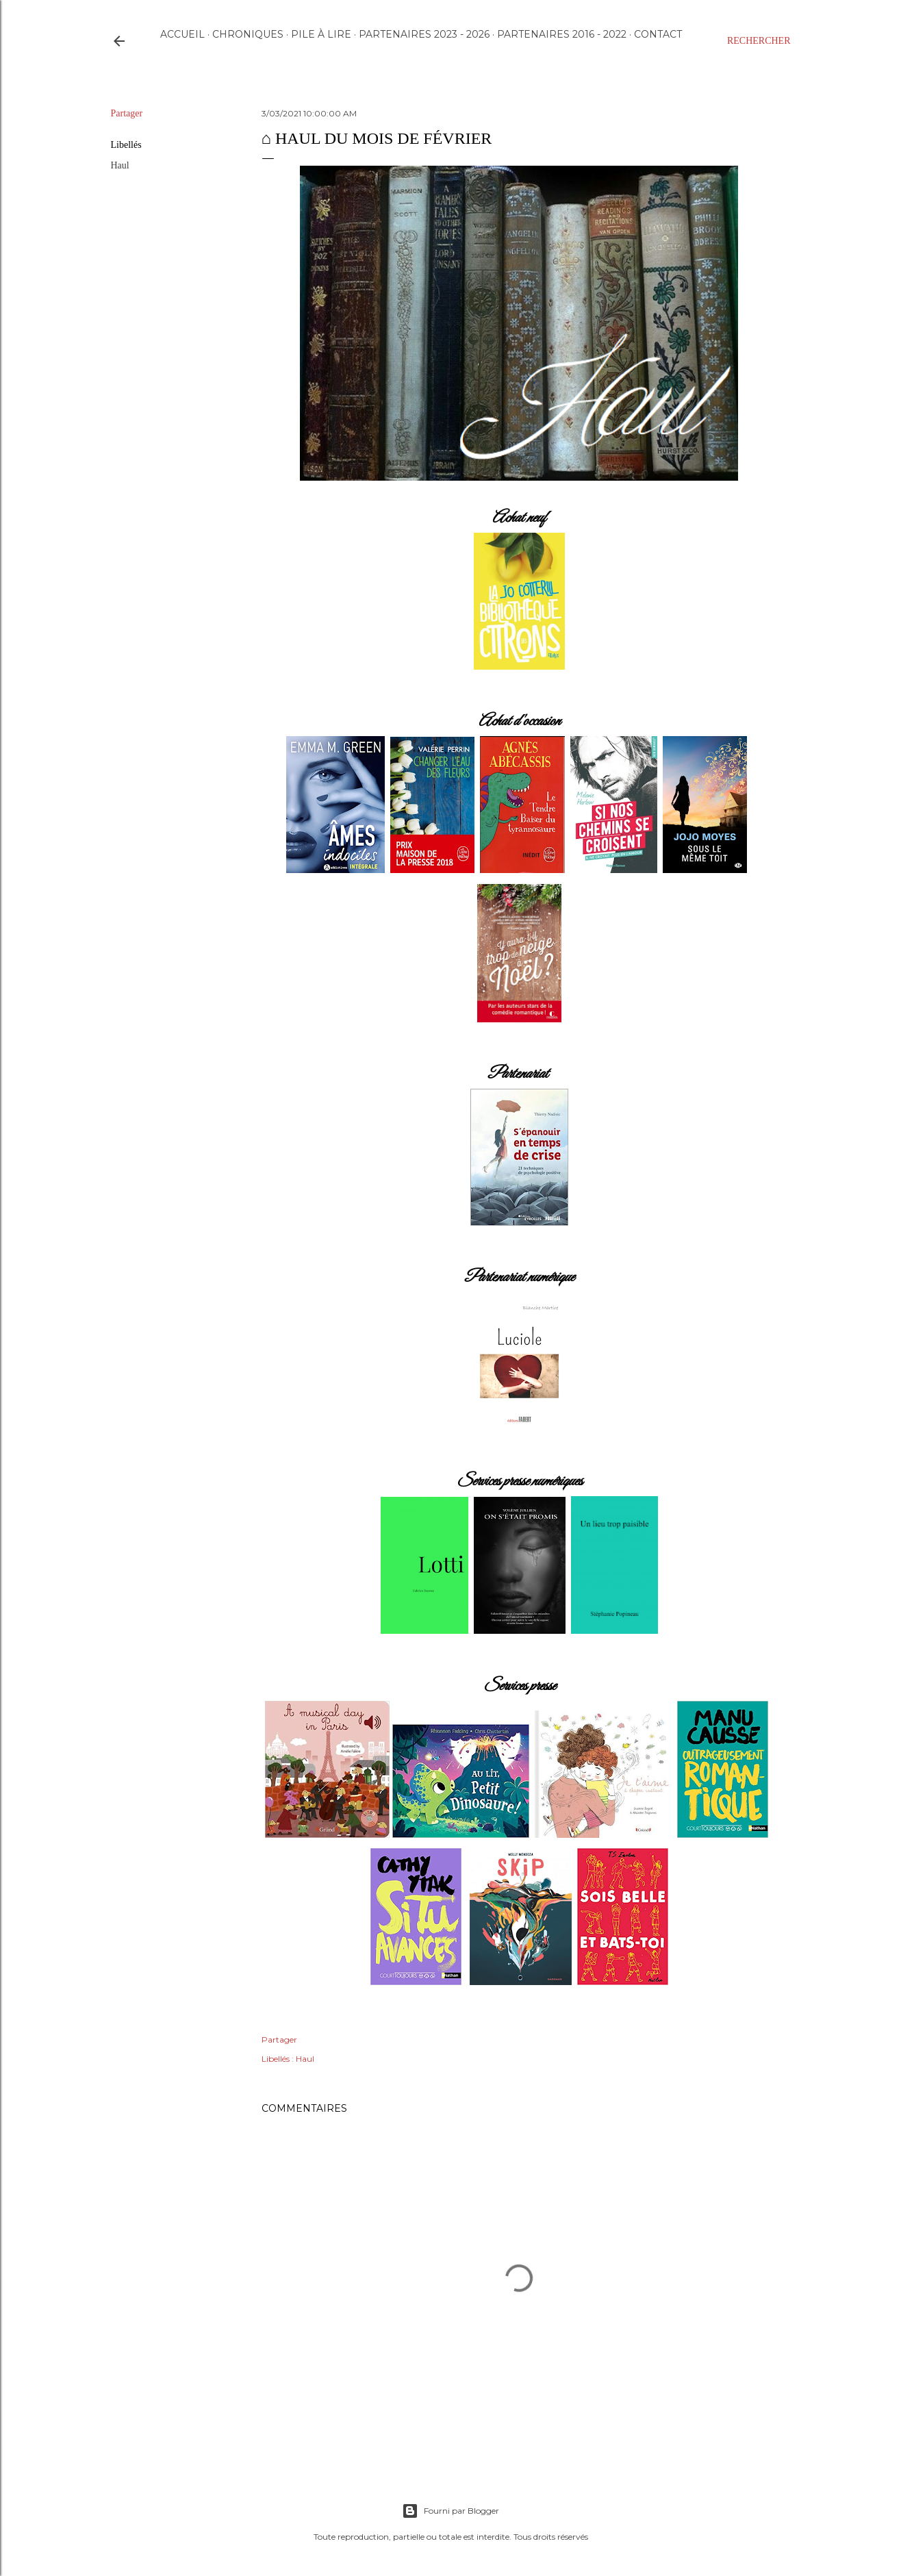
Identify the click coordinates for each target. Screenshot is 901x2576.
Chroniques (247, 34)
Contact (658, 34)
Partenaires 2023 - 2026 (424, 34)
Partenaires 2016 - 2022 (561, 34)
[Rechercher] (759, 41)
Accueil (182, 34)
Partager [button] (127, 113)
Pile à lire (321, 34)
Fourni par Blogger (450, 2511)
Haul (120, 165)
